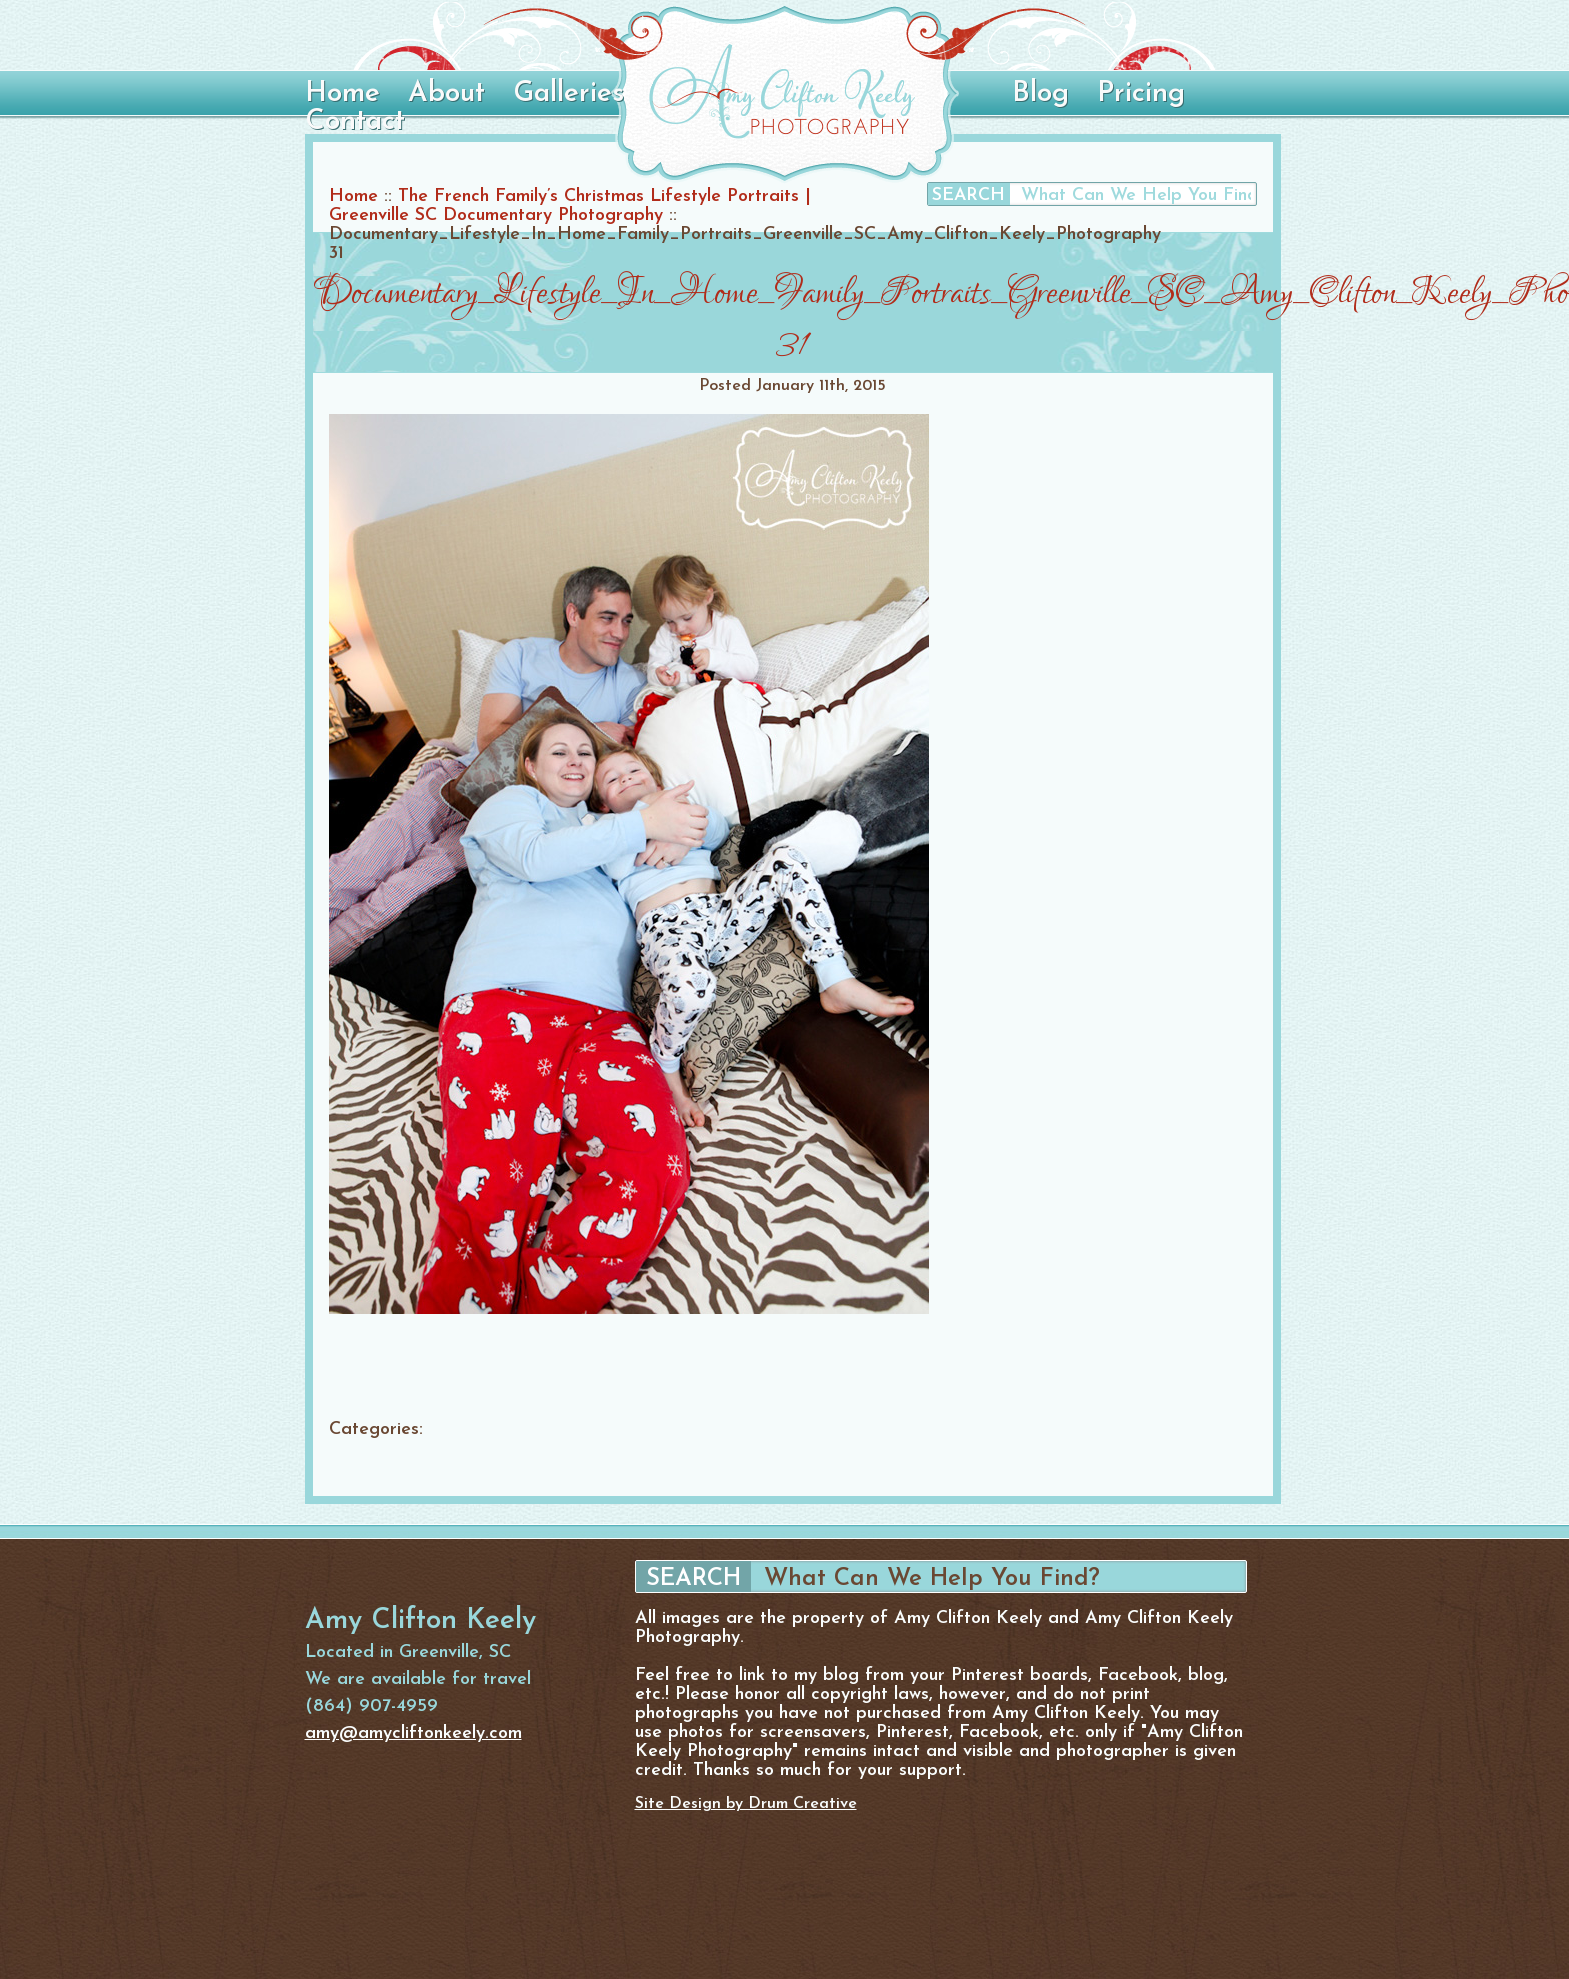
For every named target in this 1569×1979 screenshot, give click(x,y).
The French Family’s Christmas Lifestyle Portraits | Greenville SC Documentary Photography (570, 206)
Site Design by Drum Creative (746, 1804)
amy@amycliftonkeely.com (413, 1733)
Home (342, 94)
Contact (355, 122)
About (446, 94)
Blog (1040, 94)
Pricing (1141, 94)
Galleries (568, 94)
